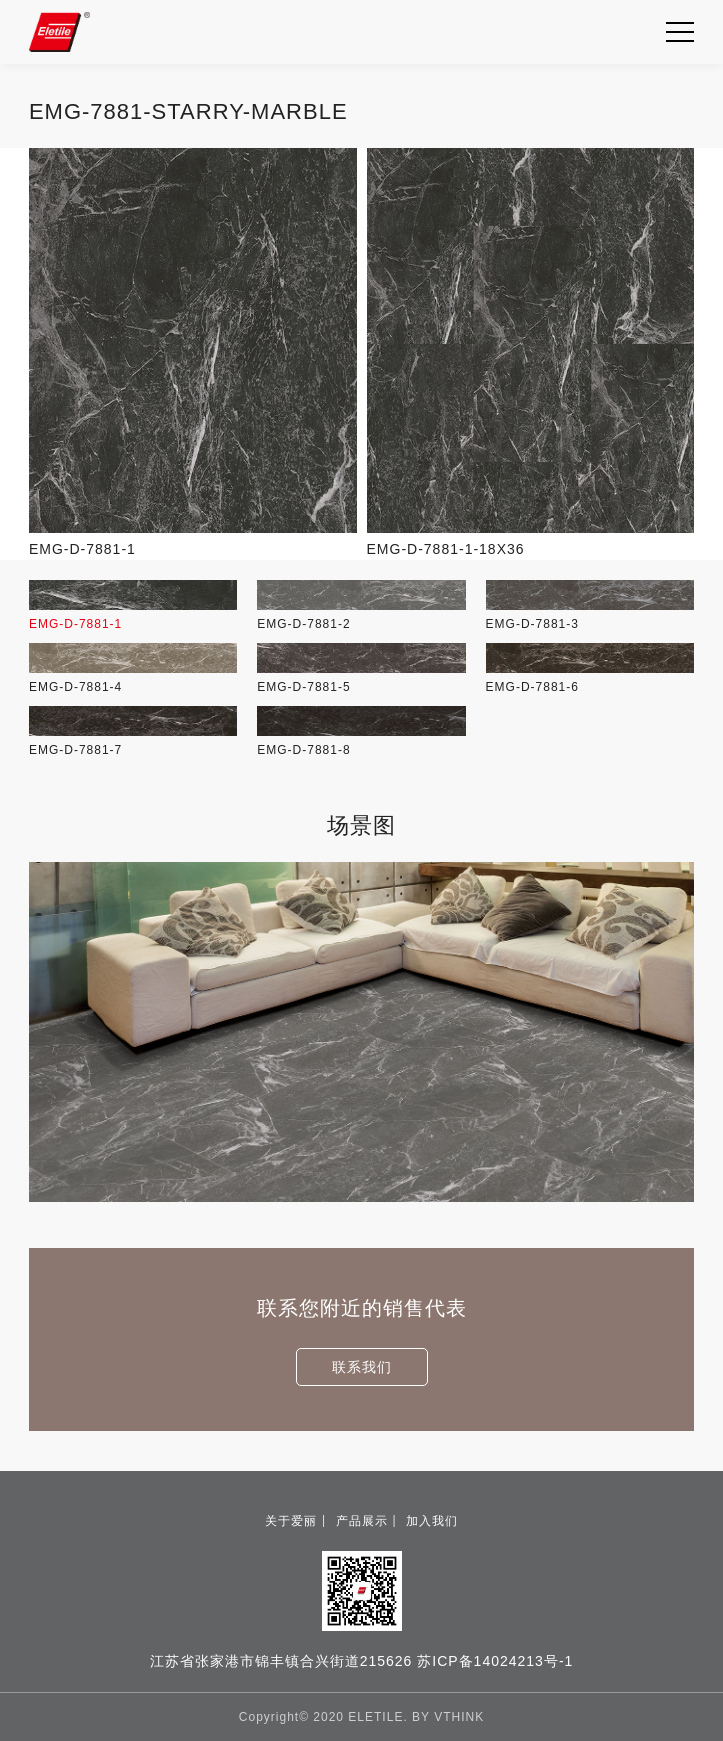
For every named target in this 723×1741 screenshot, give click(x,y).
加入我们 (432, 1521)
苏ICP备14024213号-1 (495, 1661)
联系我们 (362, 1367)
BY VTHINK (448, 1717)
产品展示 (362, 1521)
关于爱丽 (291, 1521)
